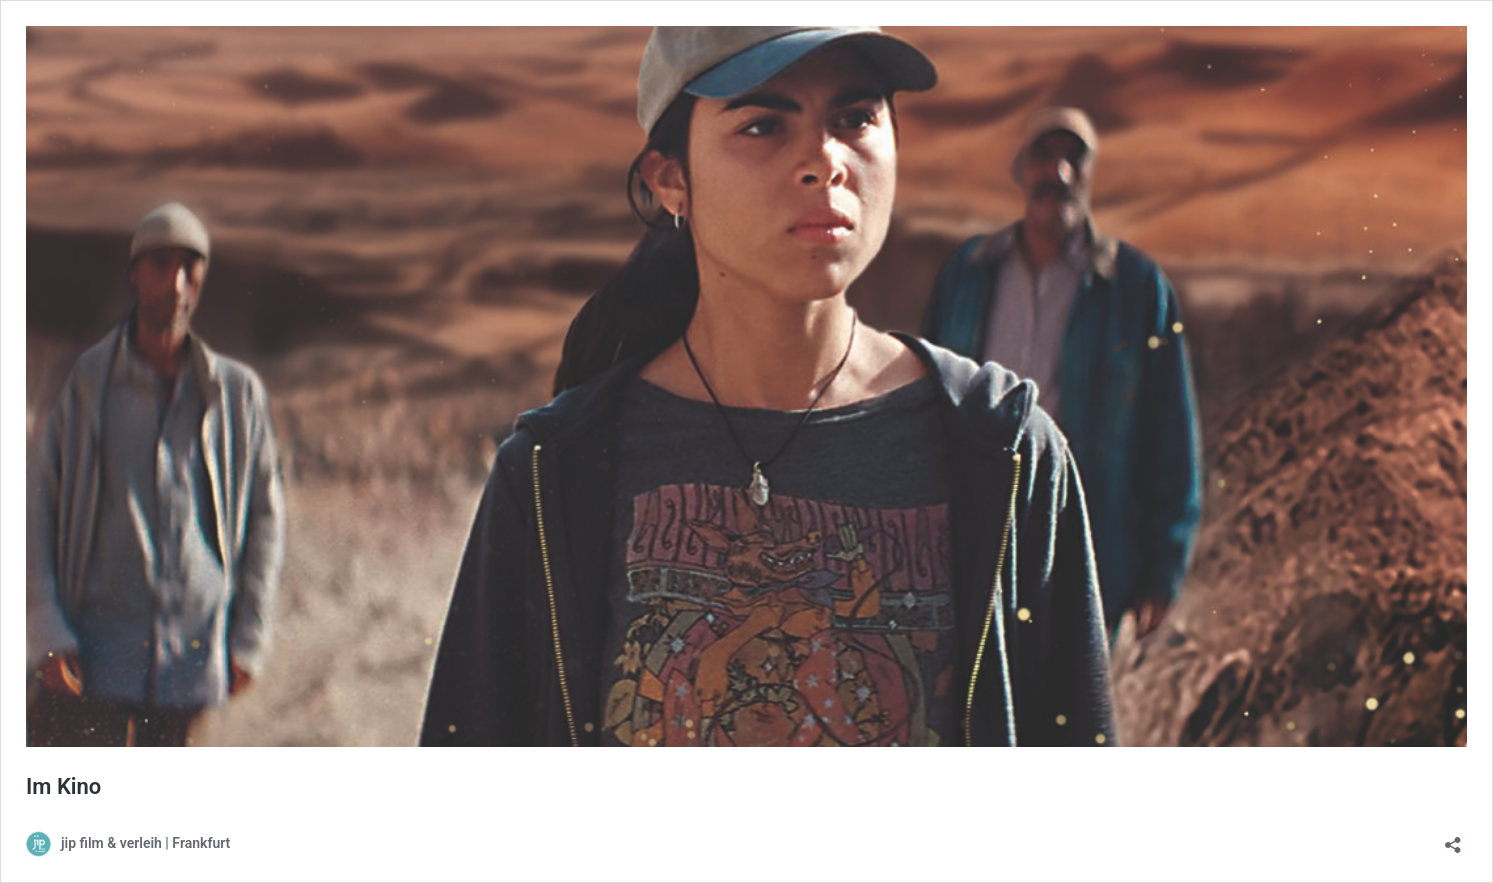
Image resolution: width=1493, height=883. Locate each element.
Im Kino (63, 786)
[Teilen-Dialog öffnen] (1453, 838)
